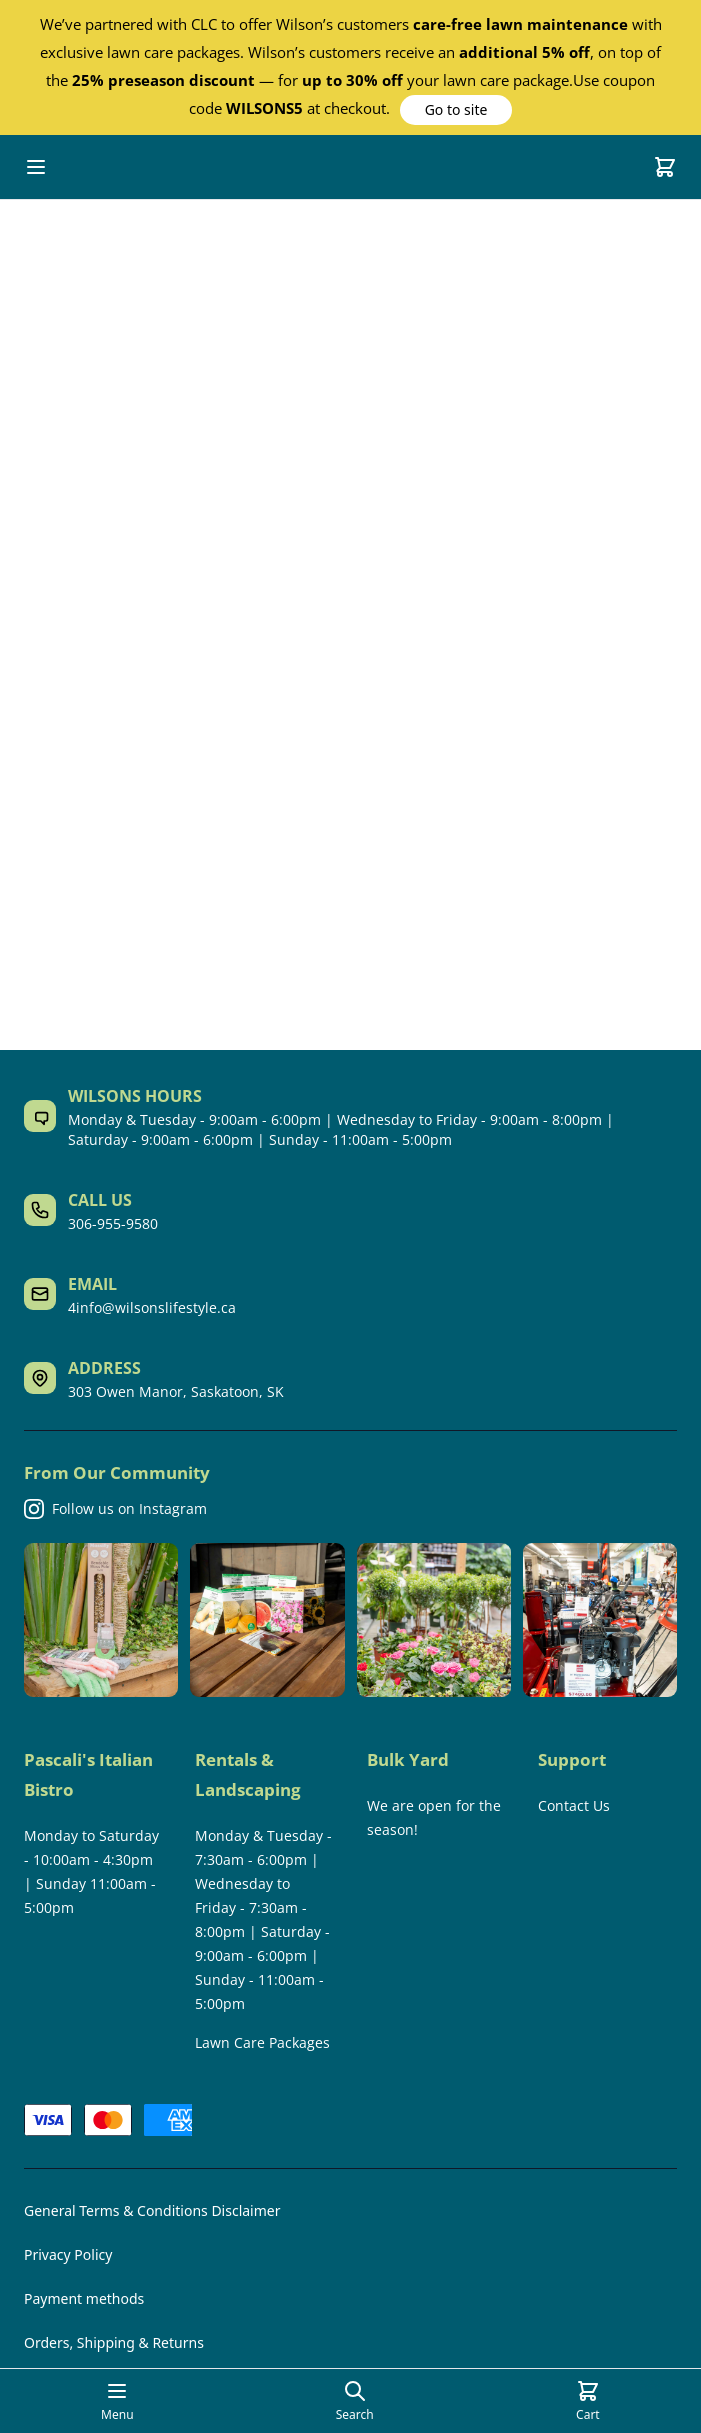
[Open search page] (355, 2401)
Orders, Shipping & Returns (114, 2342)
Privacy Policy (68, 2254)
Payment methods (84, 2298)
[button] (456, 110)
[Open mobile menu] (36, 167)
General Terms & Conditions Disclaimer (152, 2210)
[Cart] (665, 167)
